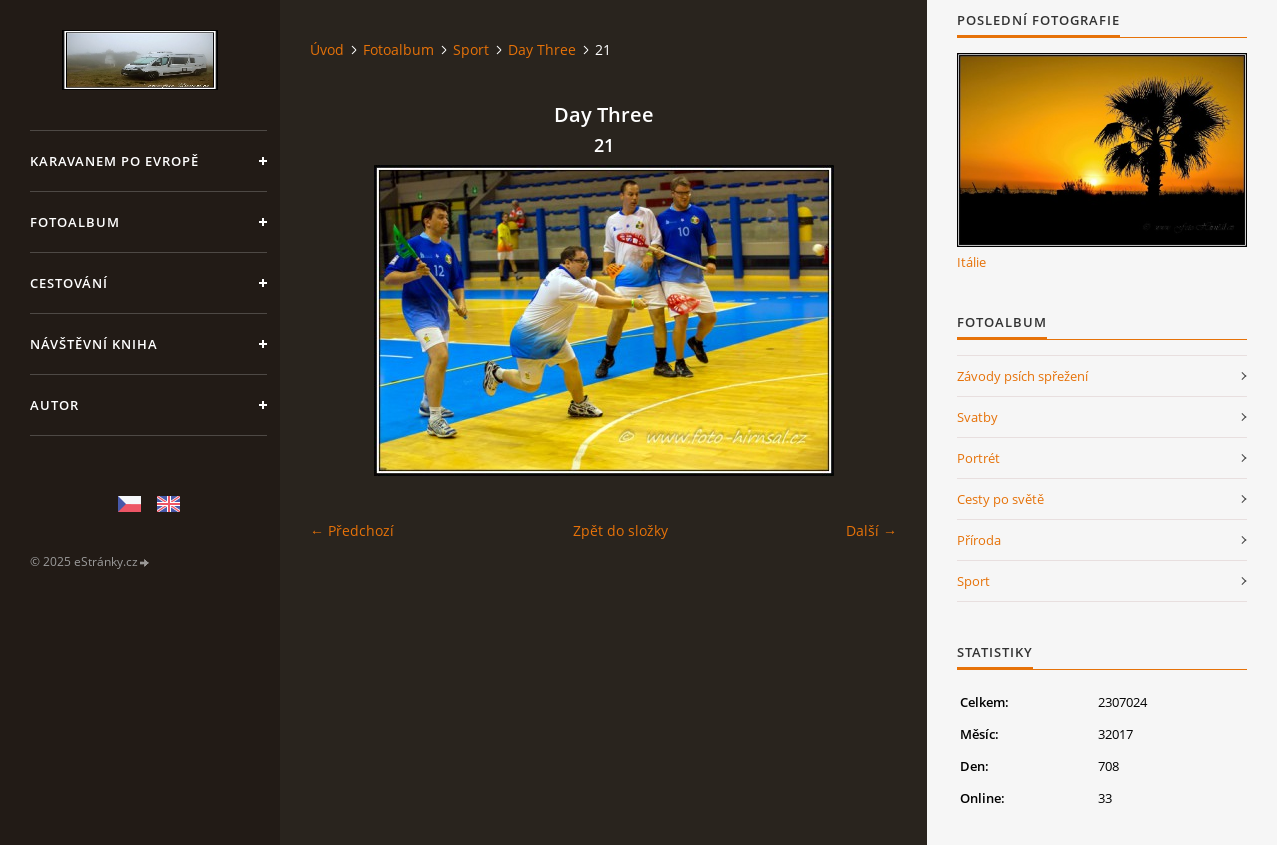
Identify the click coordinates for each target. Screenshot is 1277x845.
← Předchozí (352, 530)
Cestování (69, 283)
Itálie (971, 262)
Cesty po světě (1000, 499)
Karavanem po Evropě (114, 161)
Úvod (327, 49)
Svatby (977, 417)
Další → (871, 530)
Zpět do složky (620, 530)
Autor (54, 405)
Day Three (542, 49)
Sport (471, 49)
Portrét (978, 458)
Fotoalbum (75, 222)
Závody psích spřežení (1022, 376)
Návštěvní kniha (94, 344)
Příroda (979, 540)
